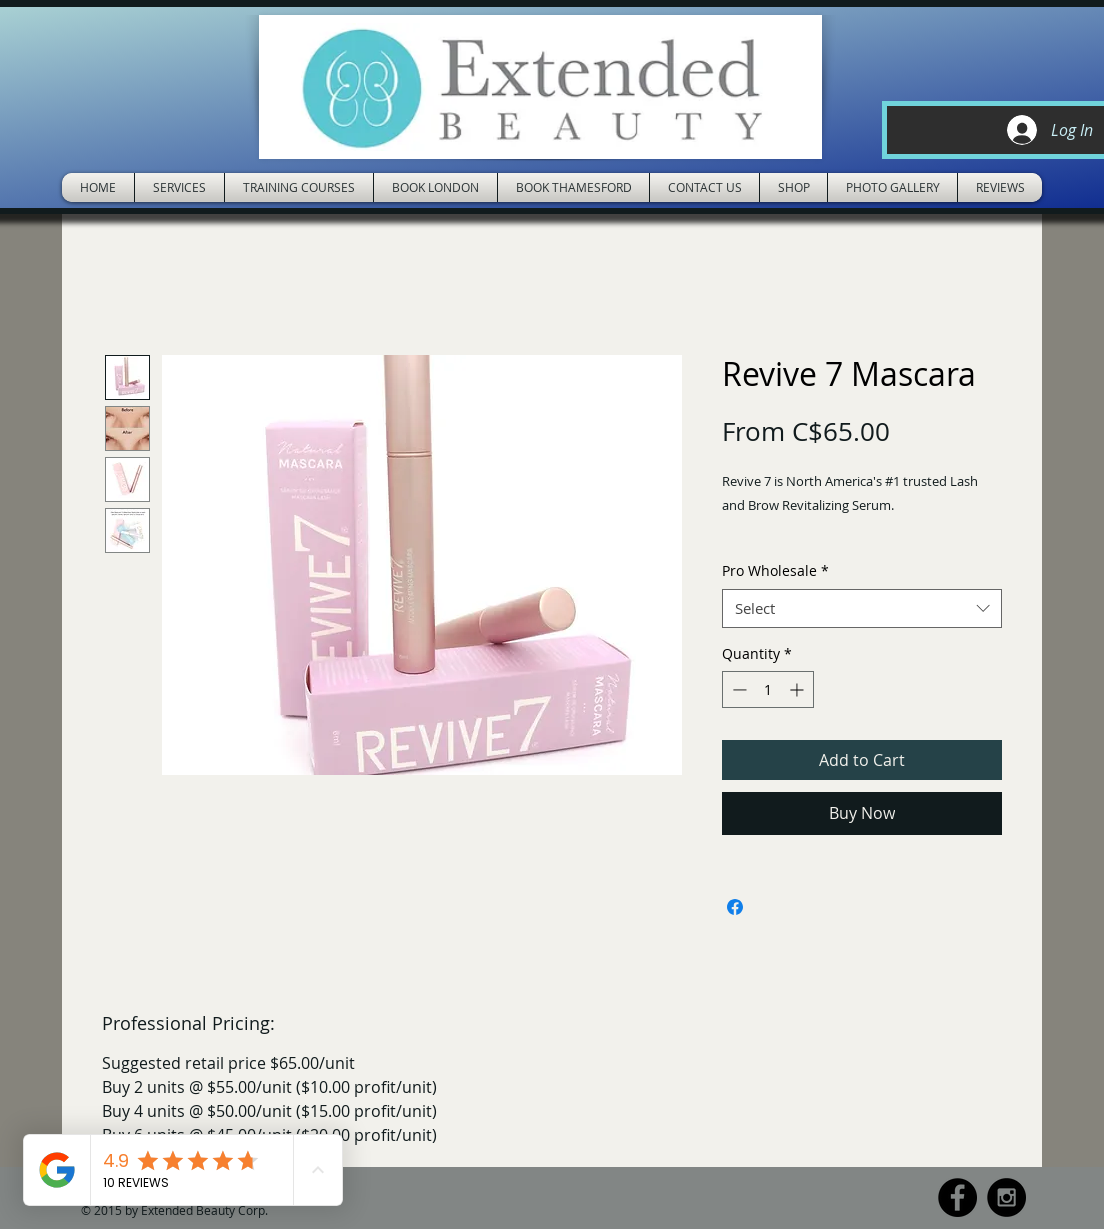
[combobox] (862, 608)
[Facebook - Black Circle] (957, 1197)
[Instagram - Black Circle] (1006, 1197)
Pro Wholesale (775, 570)
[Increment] (798, 689)
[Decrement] (737, 689)
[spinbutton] (768, 689)
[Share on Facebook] (735, 907)
